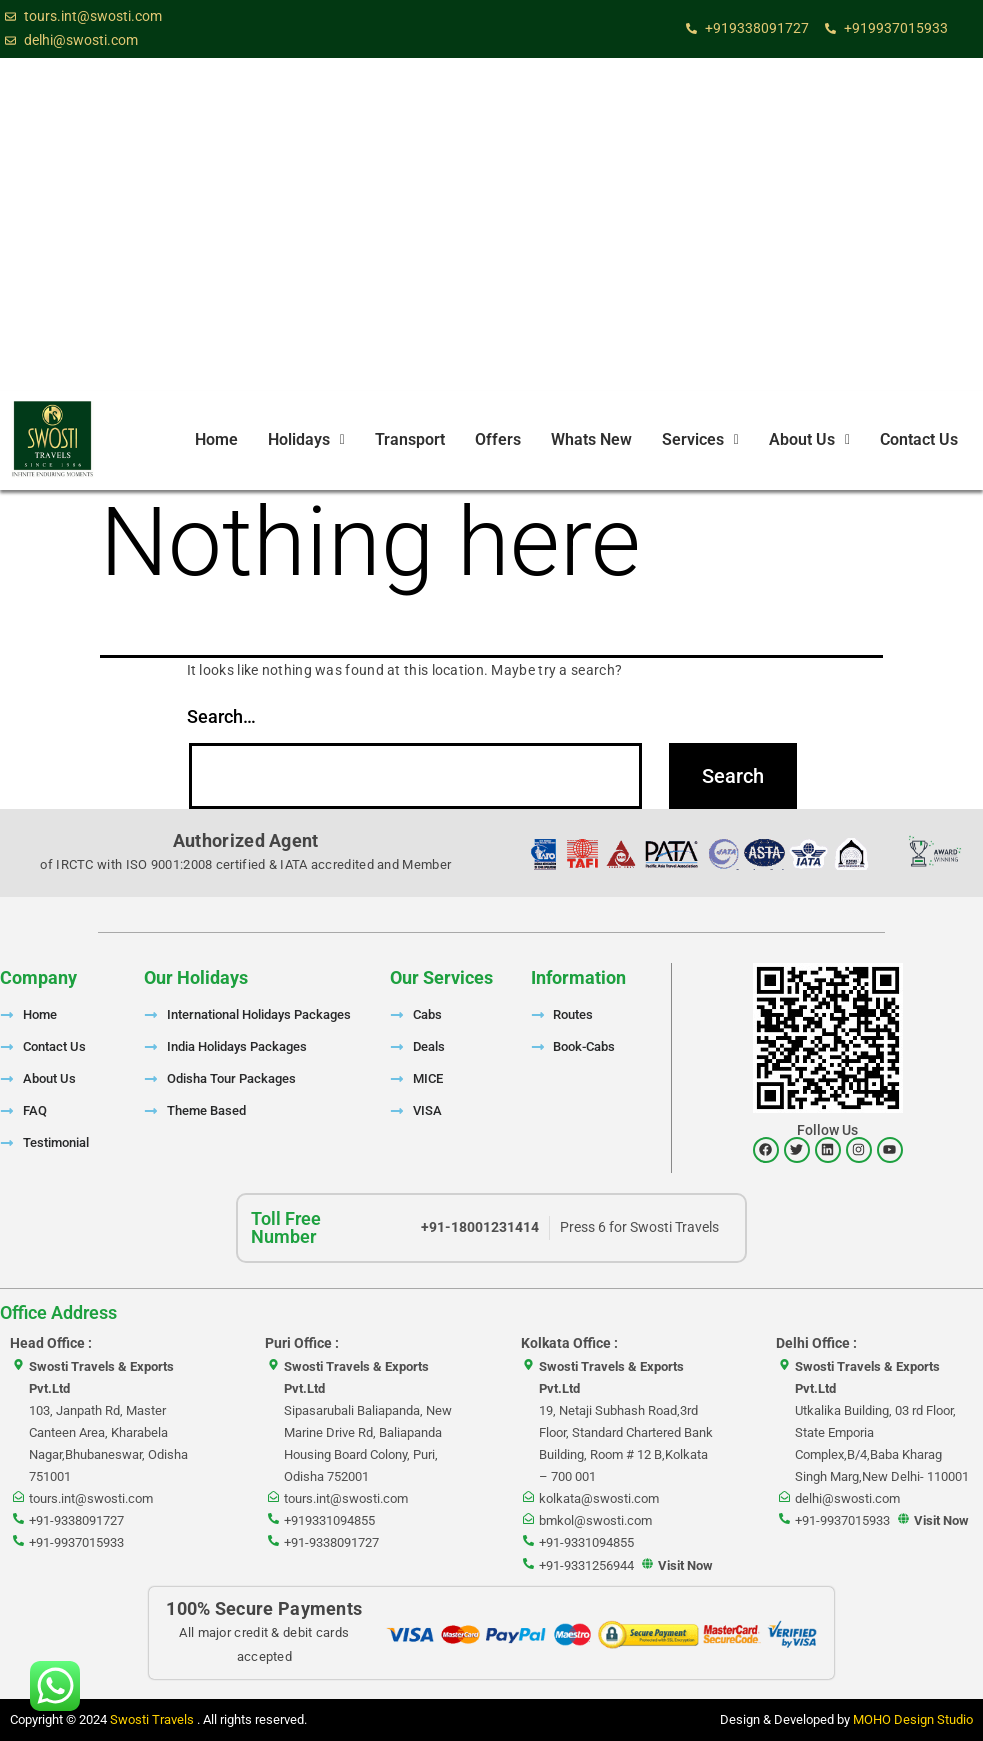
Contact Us (919, 439)
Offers (498, 439)
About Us (809, 439)
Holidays (306, 439)
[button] (306, 440)
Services (700, 439)
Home (216, 439)
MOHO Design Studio (913, 1719)
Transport (410, 439)
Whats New (591, 439)
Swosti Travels (153, 1719)
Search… (221, 716)
